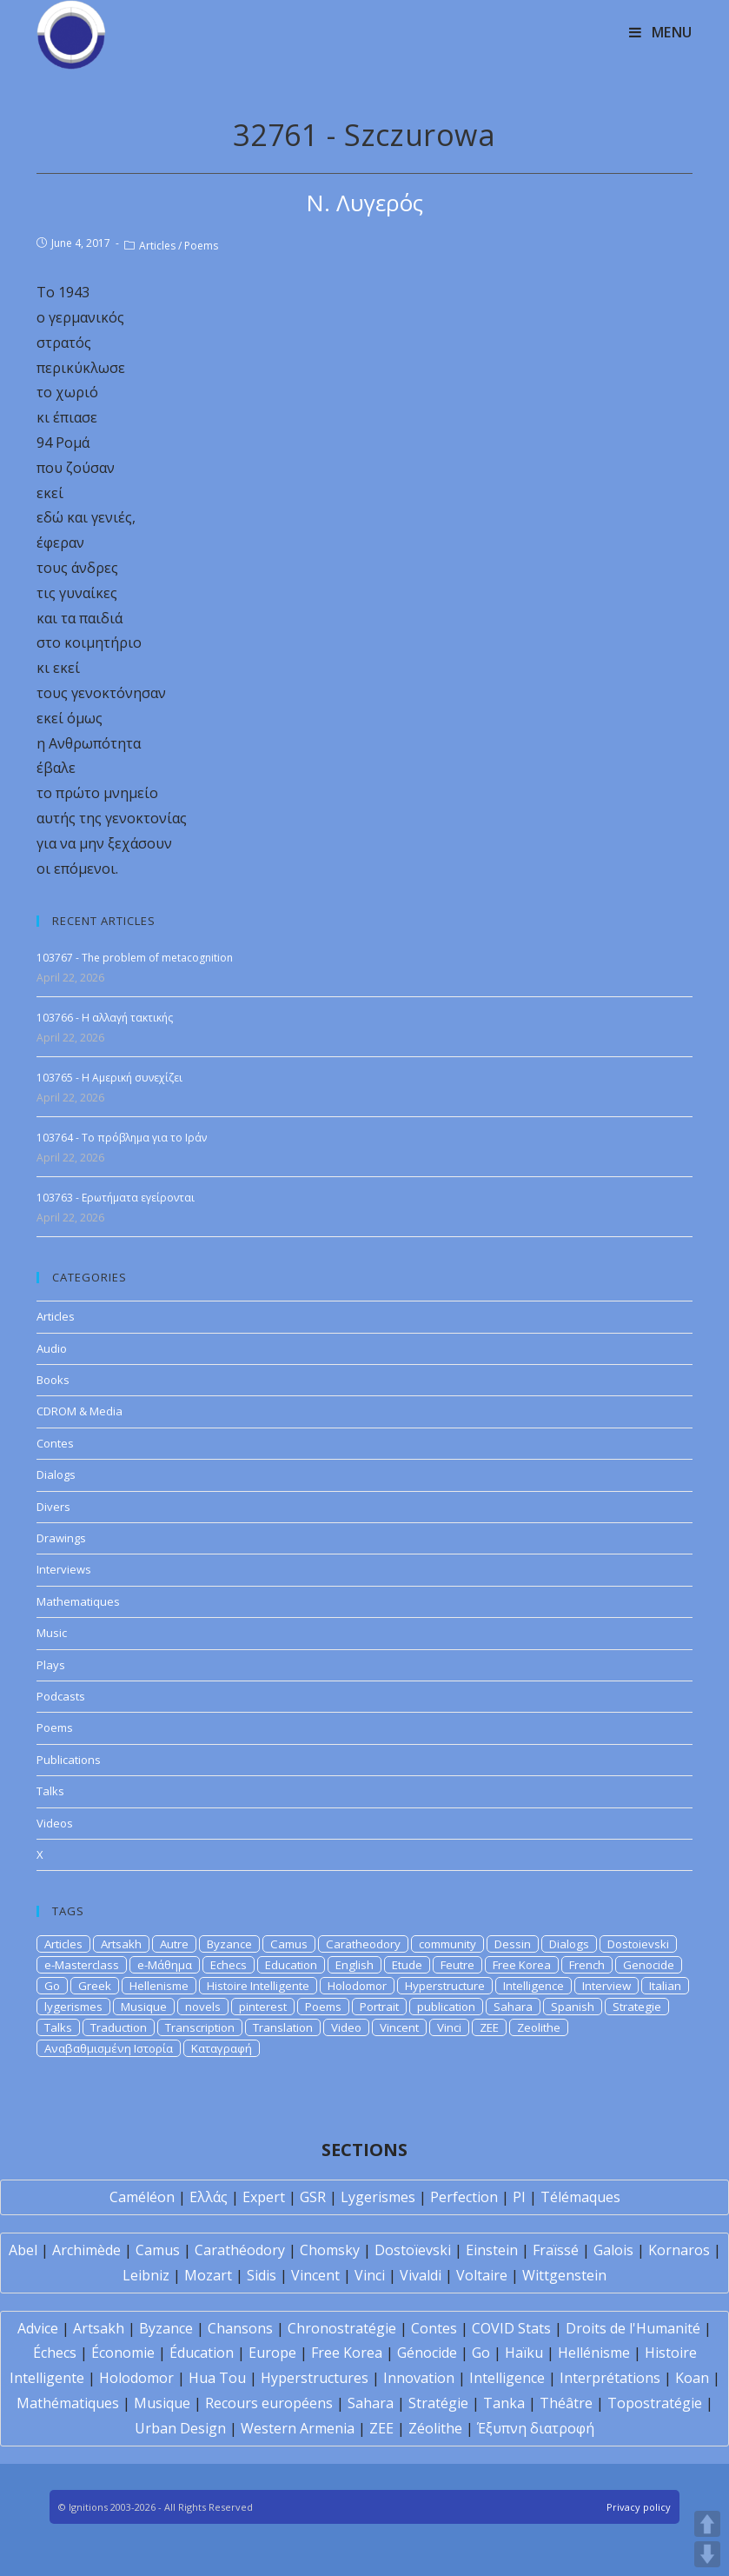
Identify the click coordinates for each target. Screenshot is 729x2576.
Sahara (513, 2006)
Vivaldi (420, 2275)
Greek (94, 1986)
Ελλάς (208, 2197)
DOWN (707, 2554)
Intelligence (533, 1986)
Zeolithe (538, 2027)
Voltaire (481, 2275)
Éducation (201, 2352)
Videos (54, 1823)
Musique (144, 2006)
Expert (263, 2197)
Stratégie (438, 2403)
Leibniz (146, 2275)
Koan (692, 2377)
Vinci (449, 2027)
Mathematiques (78, 1601)
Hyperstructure (445, 1986)
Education (291, 1965)
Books (53, 1380)
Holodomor (357, 1986)
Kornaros (679, 2250)
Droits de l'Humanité (633, 2328)
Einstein (492, 2250)
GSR (313, 2197)
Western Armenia (298, 2428)
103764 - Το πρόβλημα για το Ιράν (121, 1137)
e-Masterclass (81, 1965)
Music (51, 1633)
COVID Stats (511, 2328)
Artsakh (121, 1944)
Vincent (399, 2027)
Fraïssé (556, 2250)
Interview (606, 1986)
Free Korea (522, 1965)
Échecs (54, 2352)
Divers (53, 1506)
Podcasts (60, 1696)
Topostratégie (654, 2403)
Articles (157, 245)
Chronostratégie (342, 2328)
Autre (174, 1944)
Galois (613, 2250)
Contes (55, 1443)
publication (446, 2006)
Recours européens (269, 2403)
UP (707, 2524)
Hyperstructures (314, 2377)
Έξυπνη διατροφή (535, 2428)
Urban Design (180, 2428)
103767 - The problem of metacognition (134, 957)
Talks (50, 1791)
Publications (68, 1759)
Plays (50, 1665)
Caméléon (142, 2197)
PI (519, 2197)
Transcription (200, 2027)
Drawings (61, 1538)
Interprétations (610, 2377)
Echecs (228, 1965)
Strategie (637, 2006)
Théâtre (566, 2403)
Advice (37, 2328)
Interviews (63, 1569)
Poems (201, 245)
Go (52, 1986)
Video (346, 2027)
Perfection (464, 2197)
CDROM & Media (79, 1411)
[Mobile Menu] (661, 32)
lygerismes (73, 2006)
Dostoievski (638, 1944)
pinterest (263, 2006)
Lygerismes (378, 2197)
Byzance (229, 1944)
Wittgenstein (564, 2275)
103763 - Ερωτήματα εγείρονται (115, 1197)
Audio (51, 1348)
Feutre (457, 1965)
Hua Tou (217, 2377)
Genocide (648, 1965)
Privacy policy (638, 2506)
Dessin (512, 1944)
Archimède (86, 2250)
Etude (407, 1965)
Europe (272, 2352)
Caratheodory (363, 1944)
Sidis (261, 2275)
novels (203, 2006)
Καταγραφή (221, 2048)
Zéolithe (435, 2428)
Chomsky (330, 2250)
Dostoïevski (412, 2250)
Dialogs (56, 1474)
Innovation (418, 2377)
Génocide (427, 2352)
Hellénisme (594, 2352)
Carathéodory (240, 2250)
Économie (123, 2352)
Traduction (118, 2027)
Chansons (240, 2328)
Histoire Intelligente (258, 1986)
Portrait (379, 2006)
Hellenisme (159, 1986)
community (447, 1944)
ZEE (489, 2027)
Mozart (208, 2275)
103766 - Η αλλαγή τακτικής (104, 1017)
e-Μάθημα (164, 1965)
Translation (283, 2027)
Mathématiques (68, 2403)
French (587, 1965)
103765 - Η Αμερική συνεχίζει (109, 1077)
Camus (289, 1944)
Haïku (524, 2352)
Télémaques (580, 2197)
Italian (665, 1986)
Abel (23, 2250)
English (354, 1965)
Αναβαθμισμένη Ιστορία (108, 2048)
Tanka (504, 2403)
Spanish (572, 2006)
